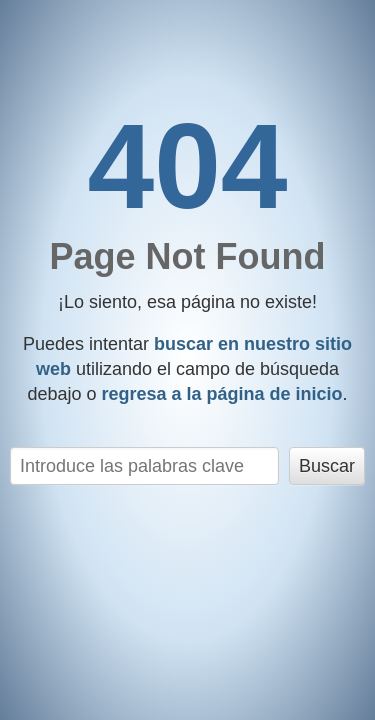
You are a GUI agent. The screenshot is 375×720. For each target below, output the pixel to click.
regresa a (221, 394)
